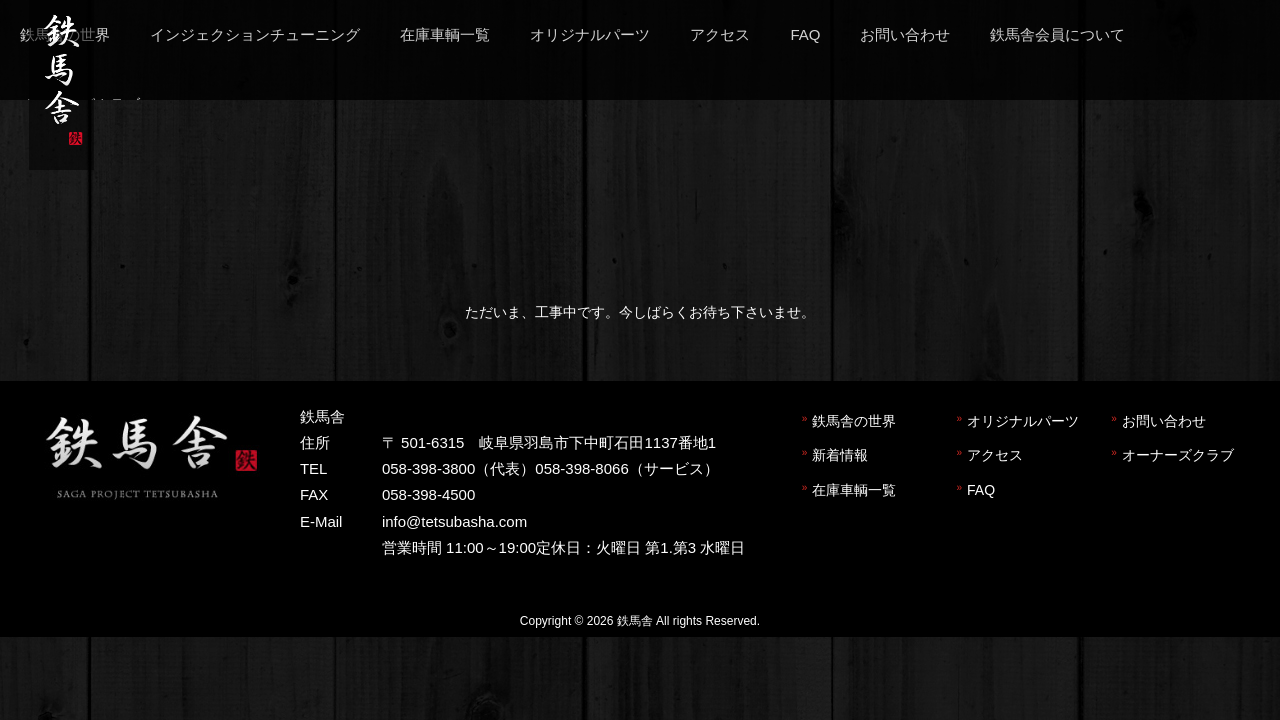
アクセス (995, 455)
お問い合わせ (1164, 421)
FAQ (981, 490)
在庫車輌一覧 (854, 490)
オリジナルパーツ (1023, 421)
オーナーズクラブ (1178, 455)
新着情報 (840, 455)
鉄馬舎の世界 (854, 421)
